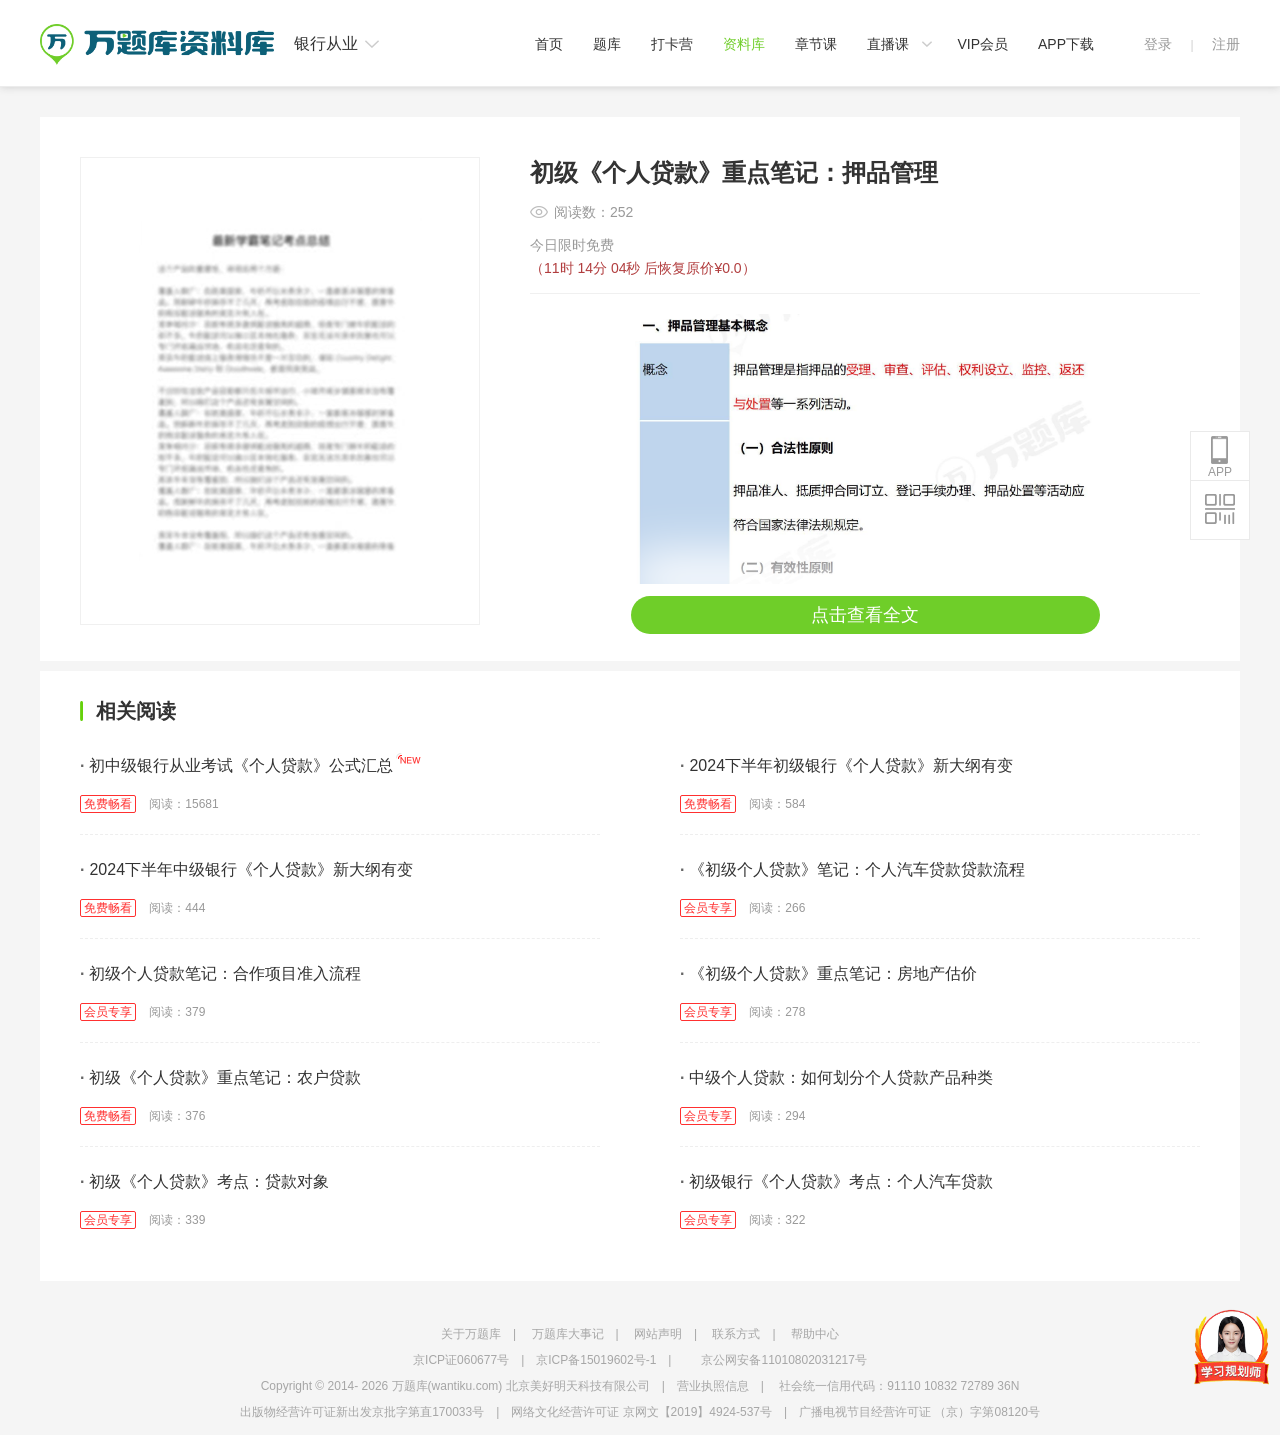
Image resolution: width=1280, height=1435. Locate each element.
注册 (1226, 44)
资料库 (744, 44)
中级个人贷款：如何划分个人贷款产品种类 (836, 1077)
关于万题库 (471, 1334)
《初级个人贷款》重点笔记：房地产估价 (828, 973)
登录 (1158, 44)
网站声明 (658, 1334)
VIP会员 (982, 44)
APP (1220, 457)
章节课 (816, 44)
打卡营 (672, 44)
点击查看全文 (865, 615)
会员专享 (708, 908)
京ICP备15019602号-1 (596, 1360)
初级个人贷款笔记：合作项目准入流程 (220, 973)
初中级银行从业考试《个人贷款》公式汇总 (236, 765)
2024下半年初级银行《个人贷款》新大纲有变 (846, 765)
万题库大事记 (568, 1334)
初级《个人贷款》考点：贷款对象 (204, 1181)
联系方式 (736, 1334)
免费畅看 (108, 804)
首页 (549, 44)
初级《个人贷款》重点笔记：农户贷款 (220, 1077)
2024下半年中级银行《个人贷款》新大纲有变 (246, 869)
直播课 (888, 44)
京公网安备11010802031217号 (783, 1360)
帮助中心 (815, 1334)
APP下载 (1066, 44)
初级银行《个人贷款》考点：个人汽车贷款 (836, 1181)
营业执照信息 (713, 1386)
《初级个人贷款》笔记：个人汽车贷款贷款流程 (852, 869)
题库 (607, 44)
